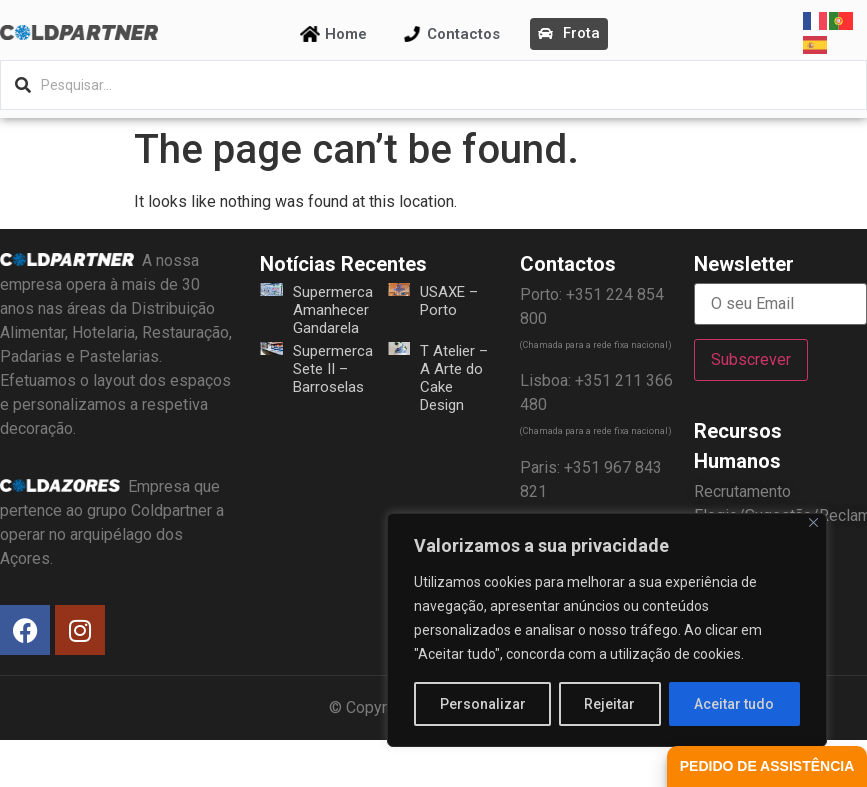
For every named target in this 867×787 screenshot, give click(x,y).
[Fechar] (813, 522)
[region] (607, 630)
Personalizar (483, 704)
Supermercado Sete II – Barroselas (341, 369)
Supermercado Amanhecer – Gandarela (341, 310)
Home (346, 34)
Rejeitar (610, 704)
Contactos (463, 34)
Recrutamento (742, 491)
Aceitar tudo (735, 704)
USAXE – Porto (449, 301)
